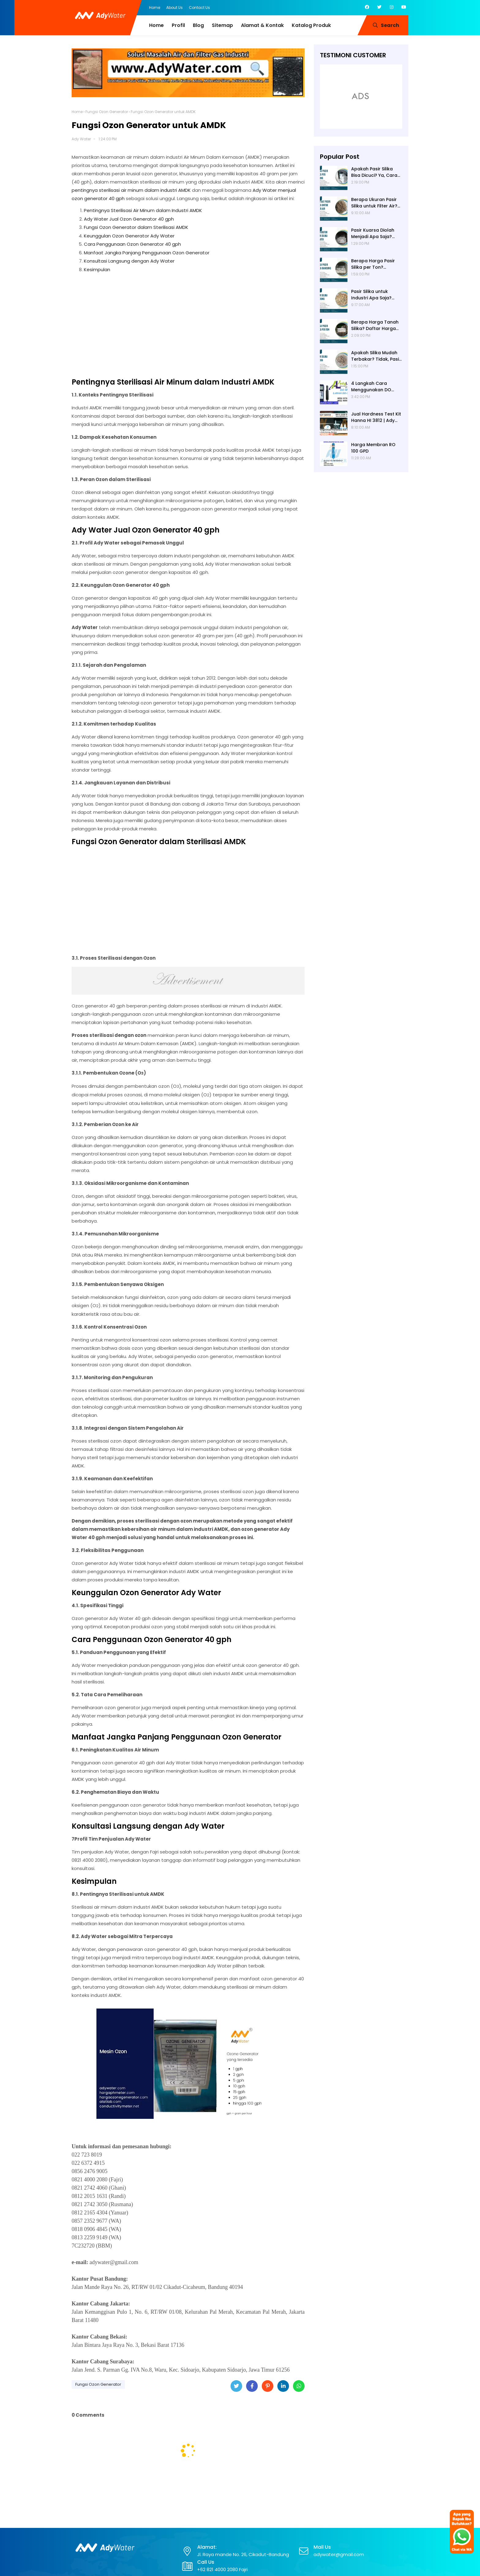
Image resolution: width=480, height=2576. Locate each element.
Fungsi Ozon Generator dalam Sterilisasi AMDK (136, 227)
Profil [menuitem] (178, 25)
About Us (174, 7)
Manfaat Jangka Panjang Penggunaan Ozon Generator (146, 252)
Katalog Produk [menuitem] (311, 25)
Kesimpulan (97, 269)
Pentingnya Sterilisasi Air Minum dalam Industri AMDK (143, 210)
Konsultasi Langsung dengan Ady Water (129, 261)
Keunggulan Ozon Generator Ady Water (129, 236)
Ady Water (81, 139)
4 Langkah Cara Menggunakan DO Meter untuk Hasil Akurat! (371, 386)
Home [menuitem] (156, 25)
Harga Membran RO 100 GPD (373, 448)
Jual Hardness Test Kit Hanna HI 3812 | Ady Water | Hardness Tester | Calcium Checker (376, 417)
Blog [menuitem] (198, 25)
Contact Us (199, 7)
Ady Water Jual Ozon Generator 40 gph (129, 219)
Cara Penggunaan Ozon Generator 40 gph (132, 244)
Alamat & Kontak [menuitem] (262, 25)
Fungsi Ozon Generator (106, 111)
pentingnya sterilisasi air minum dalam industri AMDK (131, 190)
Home (154, 7)
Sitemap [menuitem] (222, 25)
